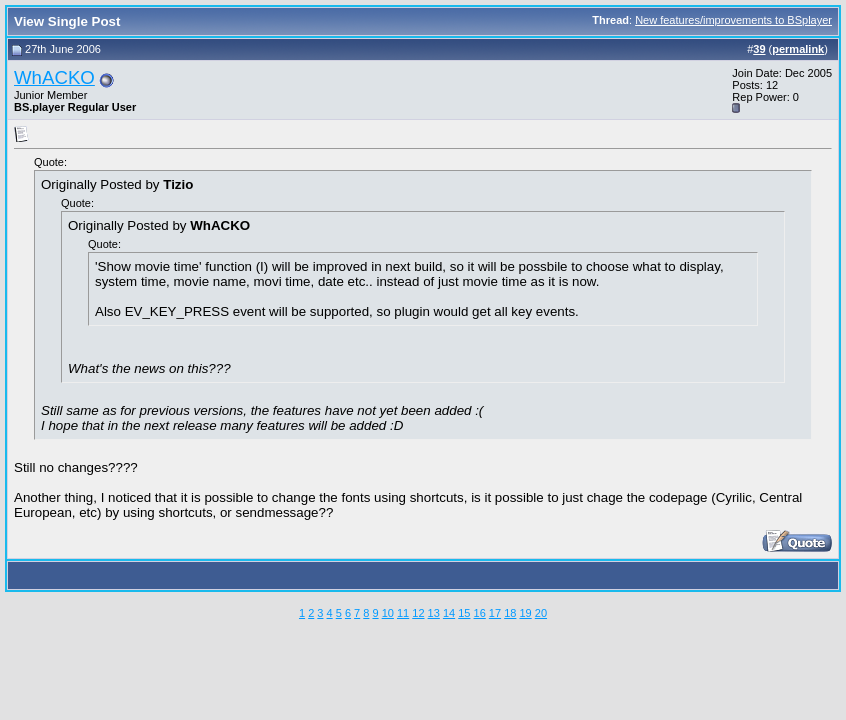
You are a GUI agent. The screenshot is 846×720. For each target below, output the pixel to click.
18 (510, 613)
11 (403, 613)
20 (541, 613)
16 (480, 613)
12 (418, 613)
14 (449, 613)
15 (464, 613)
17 (495, 613)
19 (525, 613)
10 (388, 613)
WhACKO (54, 77)
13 (434, 613)
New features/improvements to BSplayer (733, 20)
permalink (798, 49)
